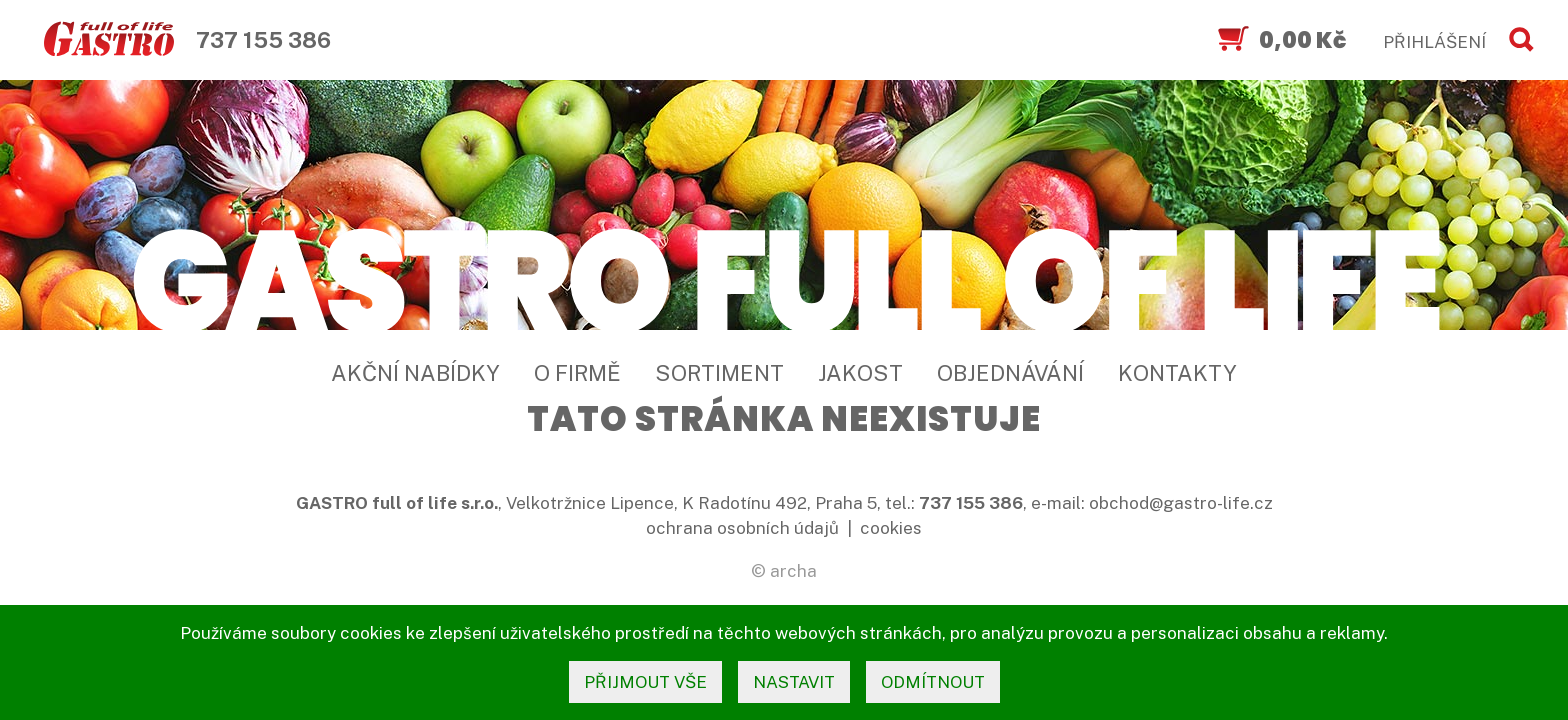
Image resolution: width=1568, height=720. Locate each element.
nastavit (794, 682)
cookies (891, 528)
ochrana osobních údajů (742, 528)
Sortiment (719, 373)
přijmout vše (645, 682)
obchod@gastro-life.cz (1181, 503)
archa (793, 571)
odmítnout (933, 682)
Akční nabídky (415, 373)
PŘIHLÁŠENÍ (1434, 42)
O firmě (577, 373)
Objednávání (1010, 373)
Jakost (860, 373)
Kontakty (1177, 373)
